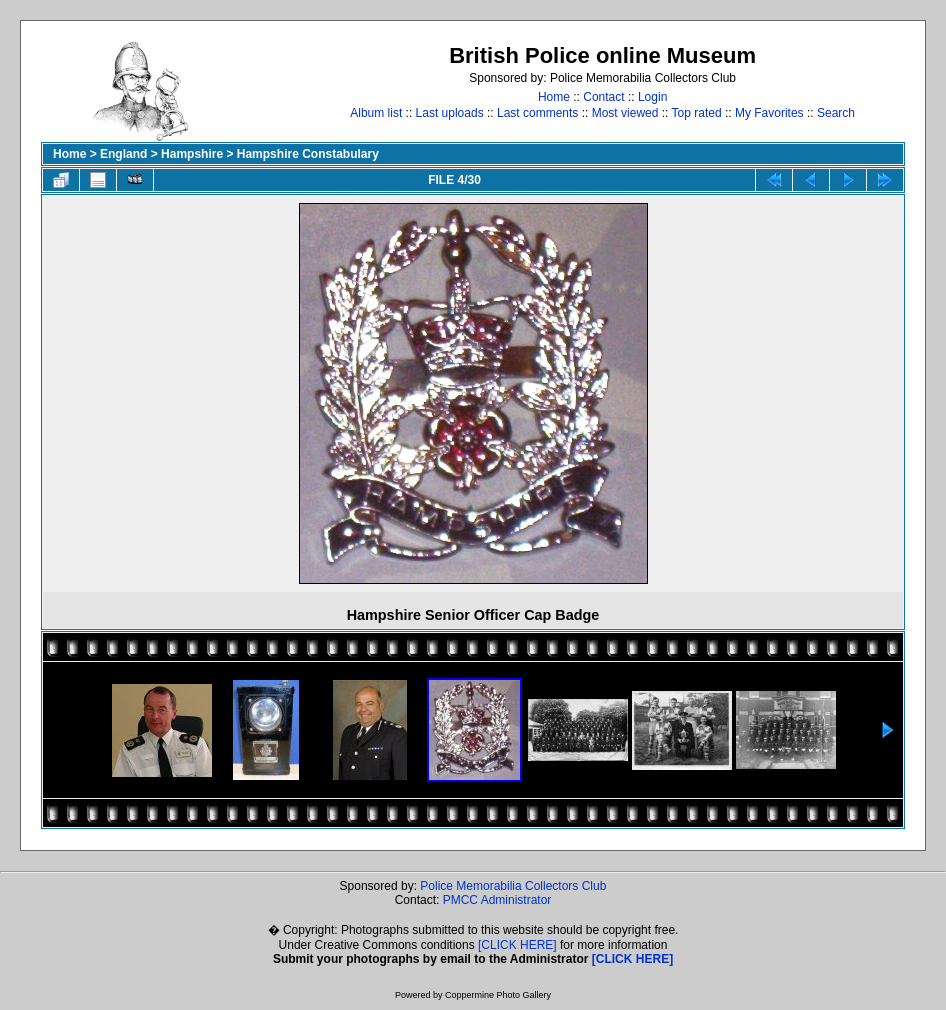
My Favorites (769, 113)
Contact (603, 97)
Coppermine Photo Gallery (498, 995)
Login (652, 97)
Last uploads (450, 113)
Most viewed (625, 113)
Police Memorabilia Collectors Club (513, 886)
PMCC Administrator (497, 900)
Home (554, 97)
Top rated (697, 113)
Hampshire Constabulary (308, 154)
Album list (376, 113)
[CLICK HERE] (517, 945)
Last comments (537, 113)
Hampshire (192, 154)
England (123, 154)
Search (836, 113)
